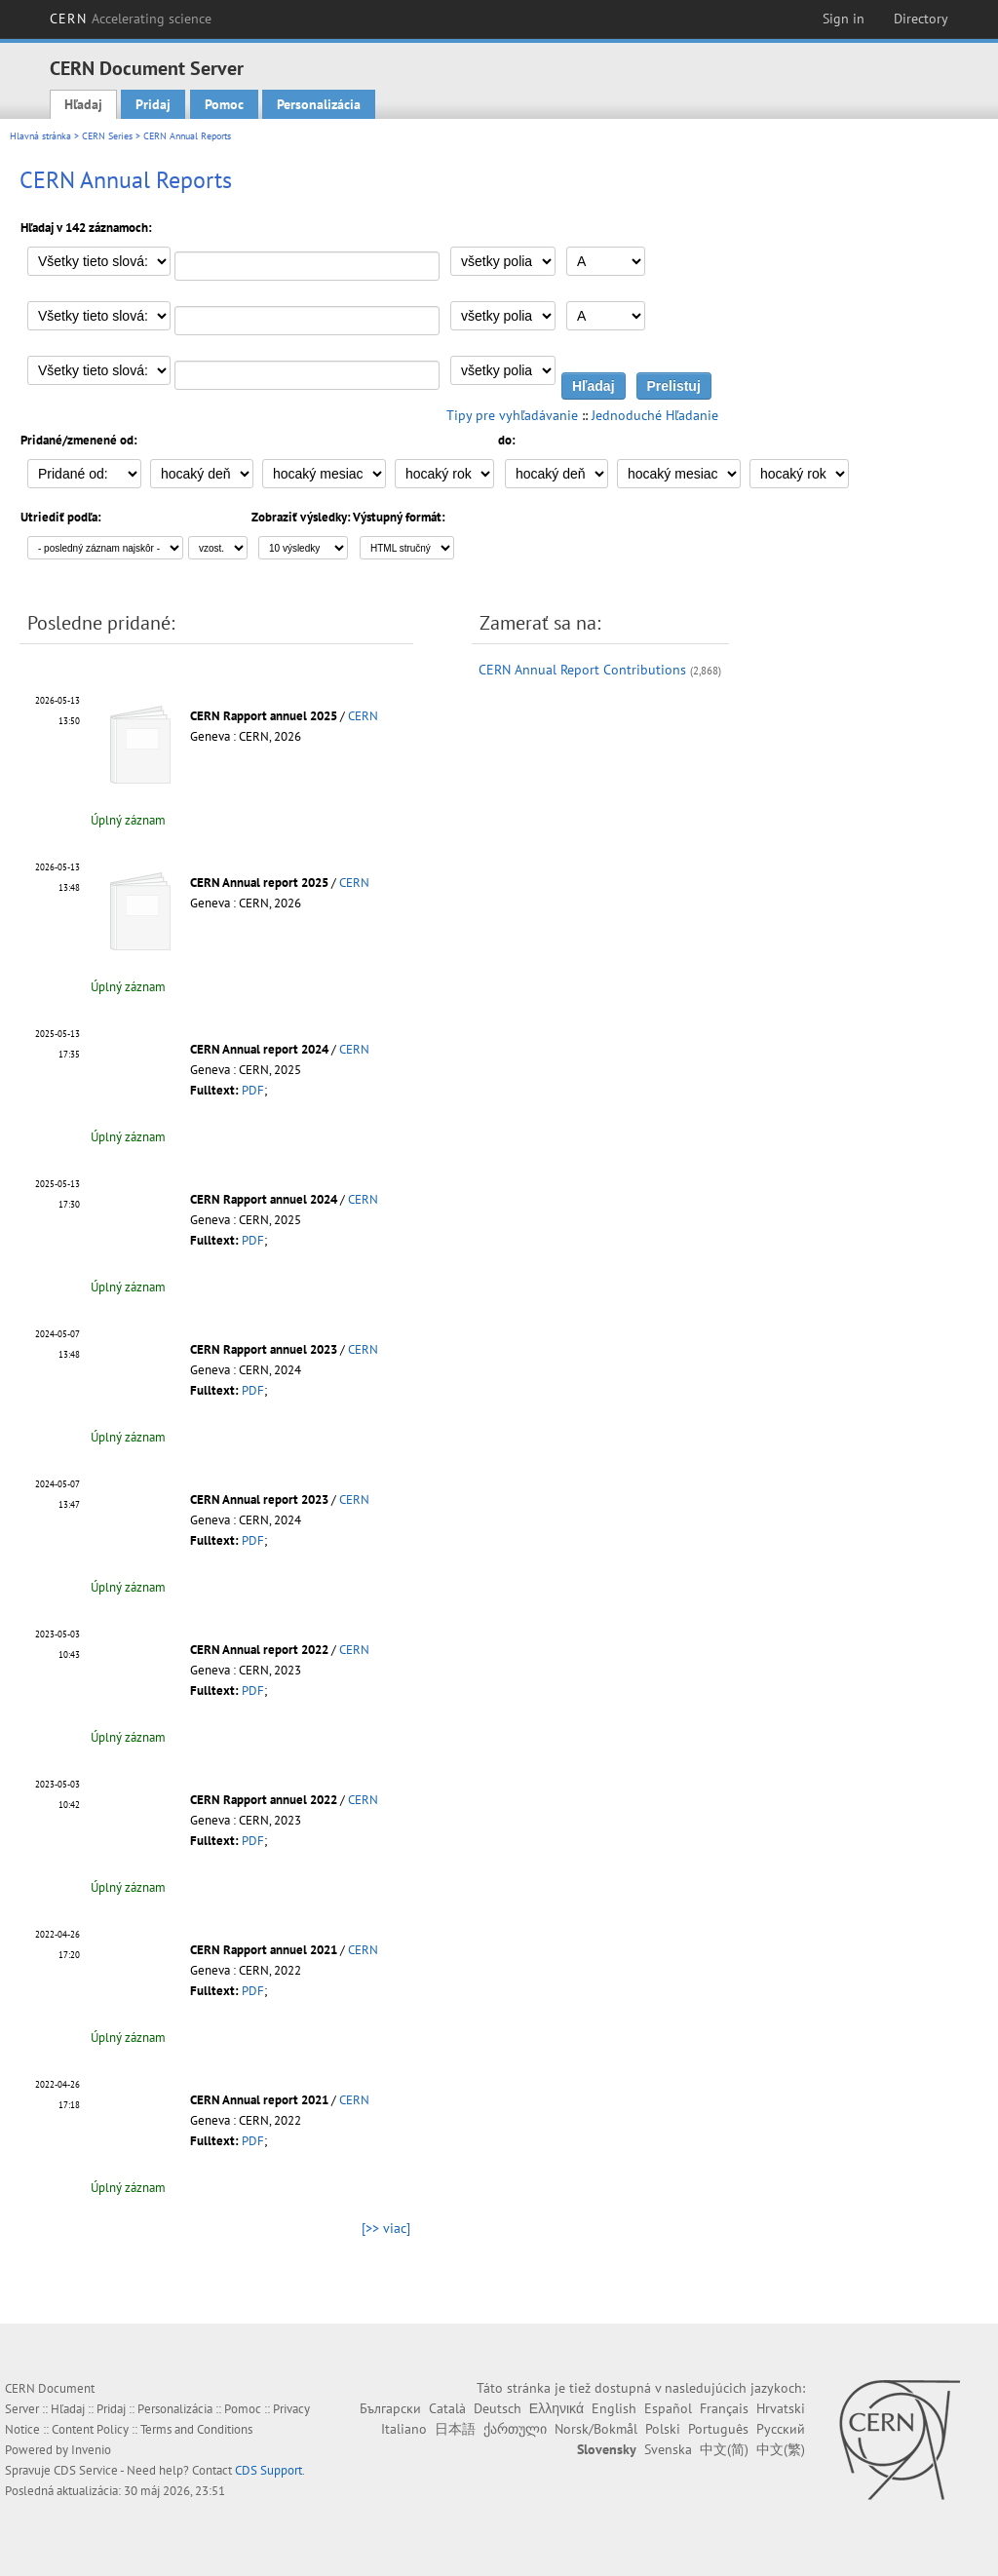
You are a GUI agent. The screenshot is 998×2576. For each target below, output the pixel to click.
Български (390, 2408)
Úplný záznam (128, 820)
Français (724, 2408)
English (614, 2408)
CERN (130, 18)
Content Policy (90, 2429)
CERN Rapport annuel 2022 (263, 1799)
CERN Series (107, 136)
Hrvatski (780, 2408)
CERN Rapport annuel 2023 (263, 1349)
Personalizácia (319, 104)
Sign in (843, 18)
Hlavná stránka (40, 136)
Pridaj (153, 104)
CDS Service (86, 2470)
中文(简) (724, 2449)
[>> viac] (386, 2228)
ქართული (515, 2429)
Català (447, 2408)
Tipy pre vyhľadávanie (512, 415)
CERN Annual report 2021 (259, 2100)
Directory (921, 18)
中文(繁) (780, 2449)
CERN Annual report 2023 (259, 1499)
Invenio (91, 2449)
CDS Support (268, 2470)
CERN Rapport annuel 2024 (263, 1199)
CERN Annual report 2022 (259, 1649)
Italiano (404, 2429)
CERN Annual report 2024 (259, 1049)
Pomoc (224, 104)
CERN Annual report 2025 (259, 882)
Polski (662, 2429)
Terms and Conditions (196, 2429)
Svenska (668, 2449)
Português (718, 2429)
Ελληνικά (556, 2408)
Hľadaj (83, 104)
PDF (253, 1090)
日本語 (455, 2429)
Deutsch (497, 2408)
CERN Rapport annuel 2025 (263, 716)
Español (668, 2408)
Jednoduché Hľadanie (655, 415)
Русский (780, 2429)
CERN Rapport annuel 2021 (263, 1950)
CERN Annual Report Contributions (582, 669)
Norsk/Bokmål (596, 2429)
